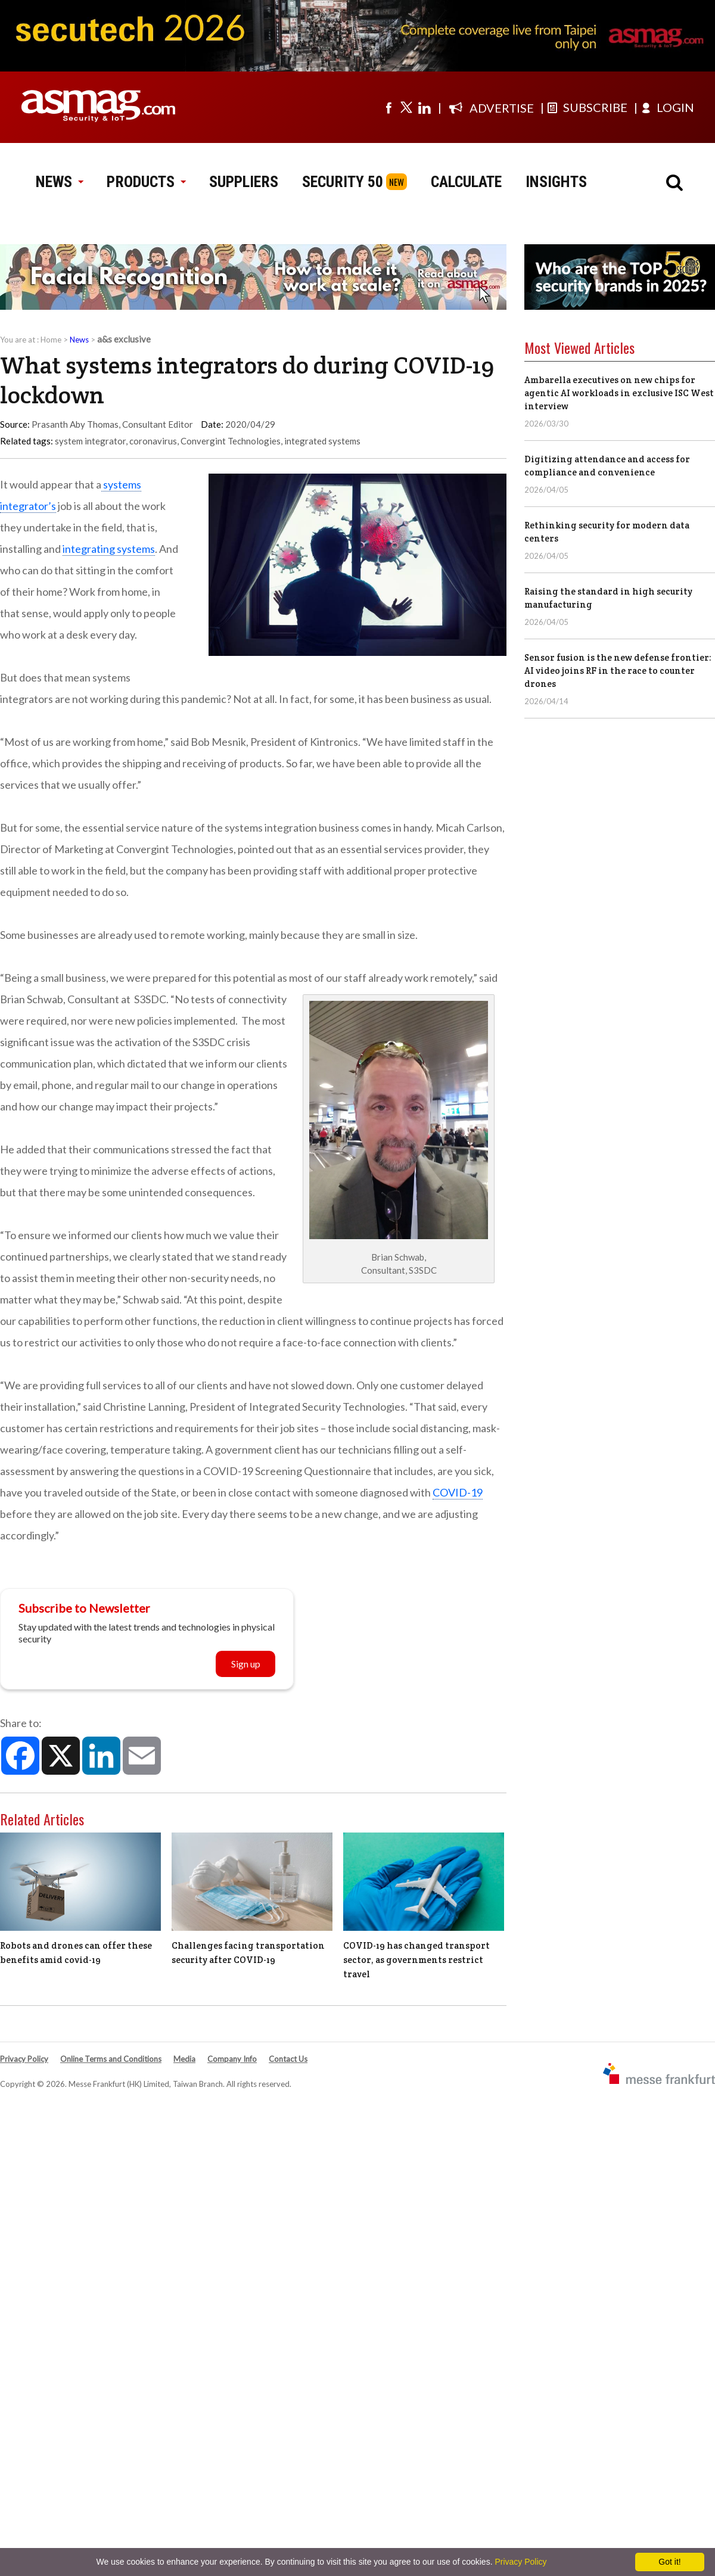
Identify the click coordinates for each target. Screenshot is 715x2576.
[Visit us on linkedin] (424, 107)
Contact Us (288, 2059)
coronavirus (153, 440)
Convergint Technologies (231, 440)
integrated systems (322, 440)
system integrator (90, 440)
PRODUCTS (146, 182)
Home (51, 339)
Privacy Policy (24, 2059)
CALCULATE (466, 182)
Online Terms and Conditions (110, 2059)
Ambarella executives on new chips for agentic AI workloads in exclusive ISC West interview (619, 393)
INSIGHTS (556, 182)
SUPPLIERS (243, 182)
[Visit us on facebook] (388, 107)
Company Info (232, 2059)
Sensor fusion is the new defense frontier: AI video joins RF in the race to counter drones (617, 670)
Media (184, 2059)
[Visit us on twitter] (406, 107)
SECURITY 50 (342, 182)
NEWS (59, 182)
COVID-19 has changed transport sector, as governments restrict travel (416, 1960)
